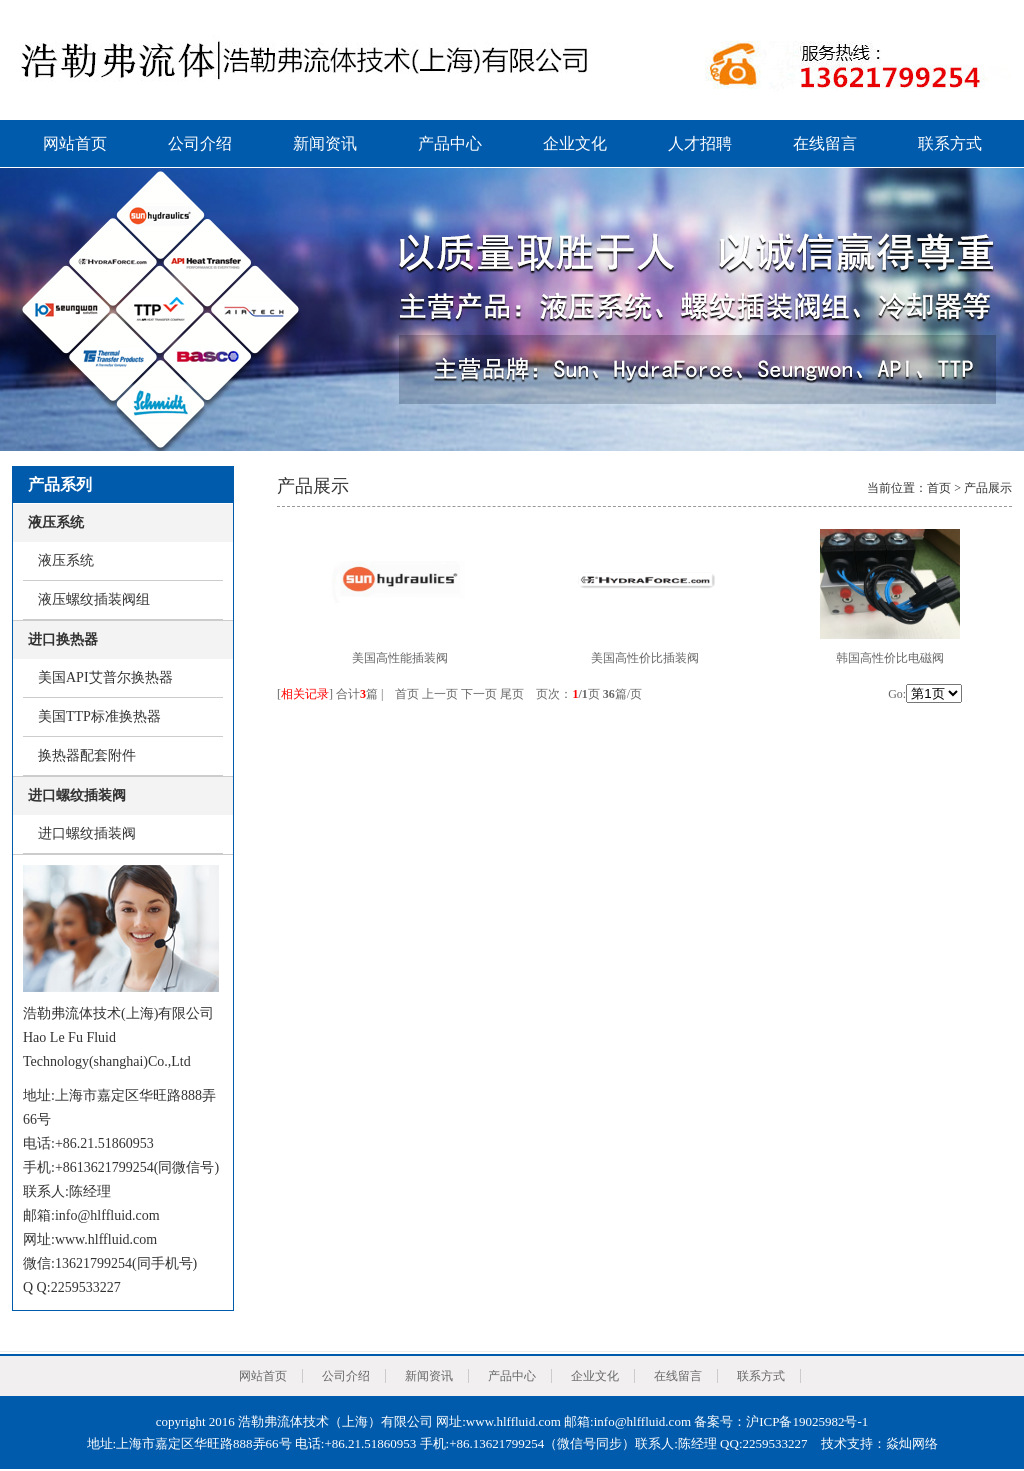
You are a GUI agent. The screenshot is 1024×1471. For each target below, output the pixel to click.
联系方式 (950, 143)
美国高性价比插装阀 (645, 658)
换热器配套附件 (87, 755)
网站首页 (75, 143)
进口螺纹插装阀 (87, 833)
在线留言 (825, 143)
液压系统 (66, 560)
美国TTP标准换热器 (99, 716)
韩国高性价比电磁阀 (890, 658)
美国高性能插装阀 (400, 658)
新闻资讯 (325, 143)
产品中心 (450, 143)
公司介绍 (200, 143)
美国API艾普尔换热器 (105, 677)
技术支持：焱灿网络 (879, 1443)
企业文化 (575, 143)
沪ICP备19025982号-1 (807, 1421)
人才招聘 (700, 143)
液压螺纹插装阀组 (94, 599)
